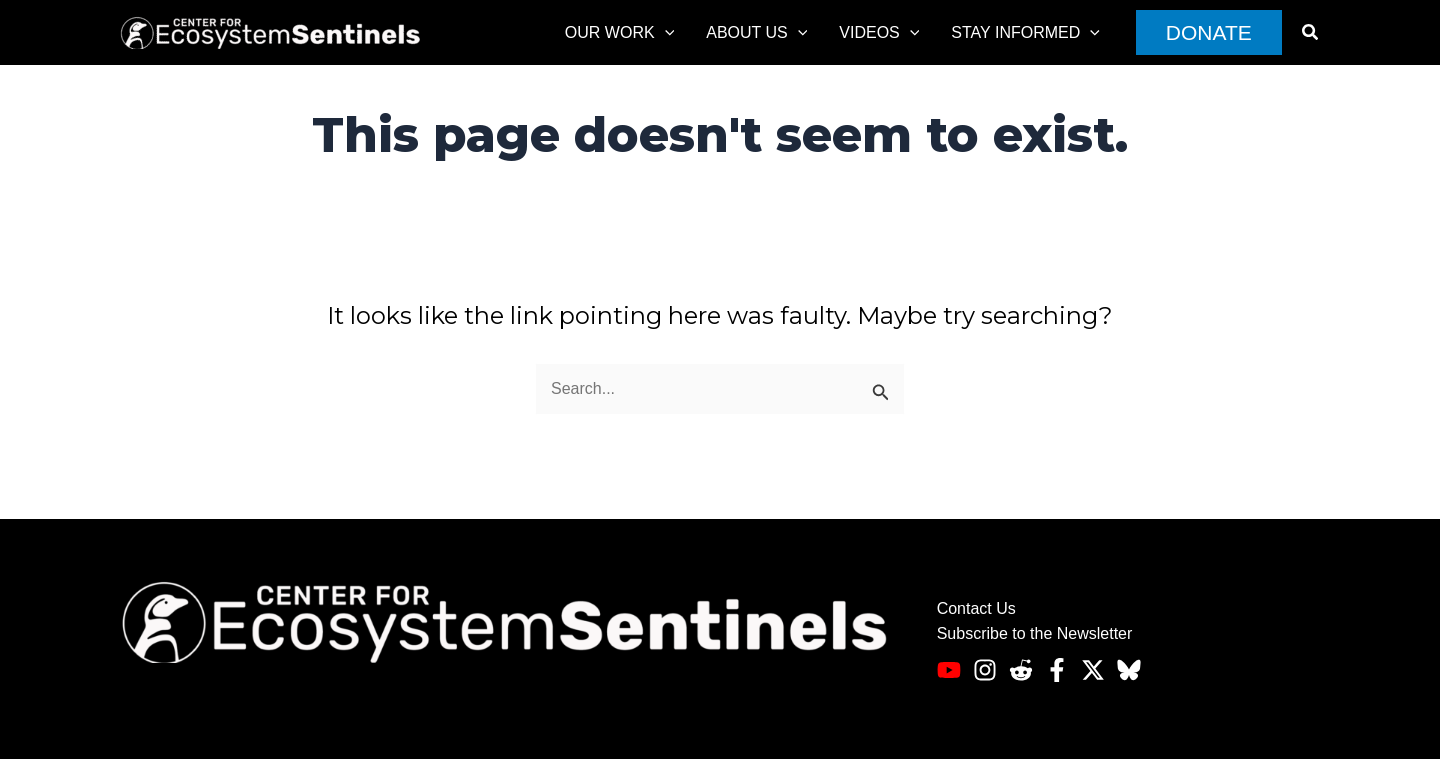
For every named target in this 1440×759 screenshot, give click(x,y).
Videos (879, 33)
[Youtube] (949, 670)
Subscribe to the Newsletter (1035, 633)
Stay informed (1025, 33)
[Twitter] (1093, 670)
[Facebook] (1057, 670)
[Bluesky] (1129, 670)
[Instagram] (985, 670)
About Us (756, 33)
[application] (665, 33)
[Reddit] (1021, 670)
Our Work (619, 33)
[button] (1209, 32)
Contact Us (976, 608)
